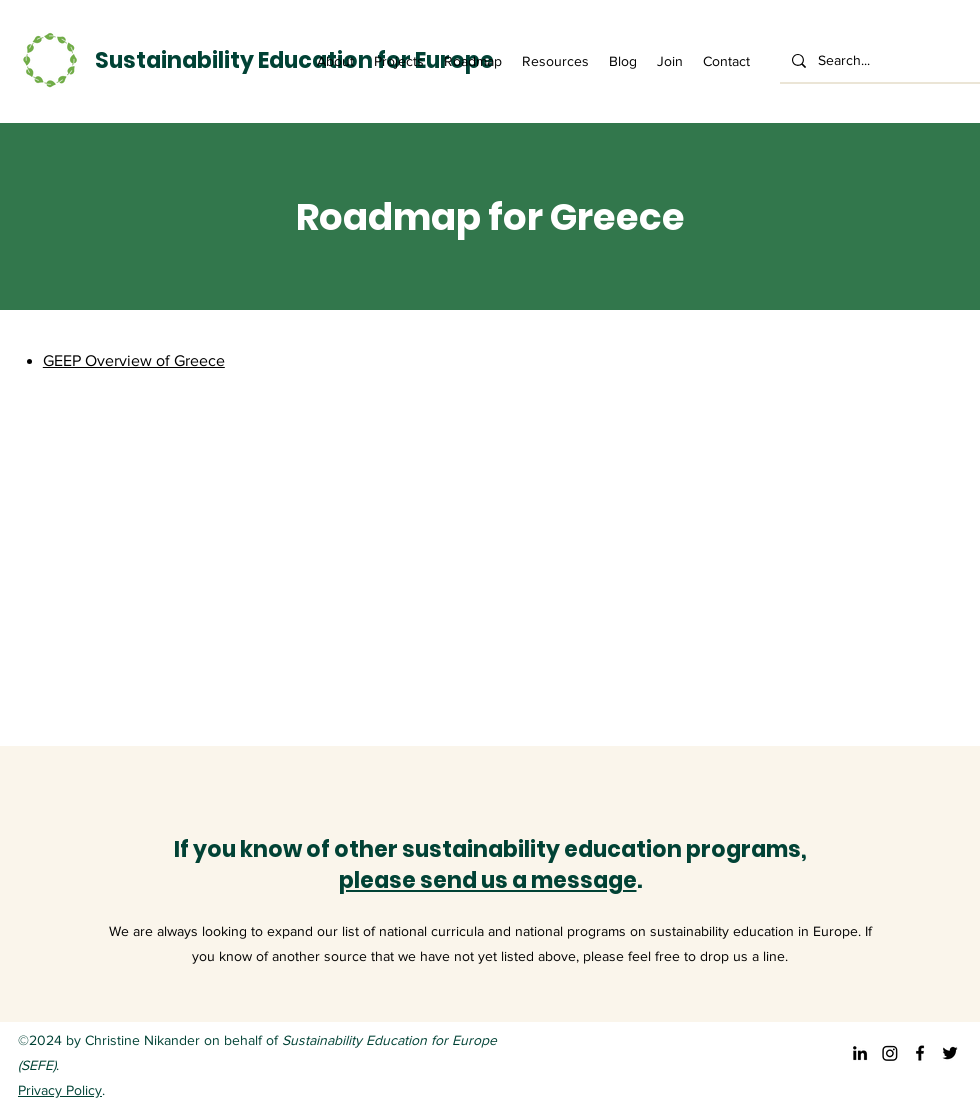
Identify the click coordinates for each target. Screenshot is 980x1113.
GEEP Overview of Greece (134, 360)
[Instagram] (890, 1053)
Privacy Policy (60, 1090)
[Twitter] (950, 1053)
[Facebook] (920, 1053)
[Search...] (878, 60)
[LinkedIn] (860, 1053)
